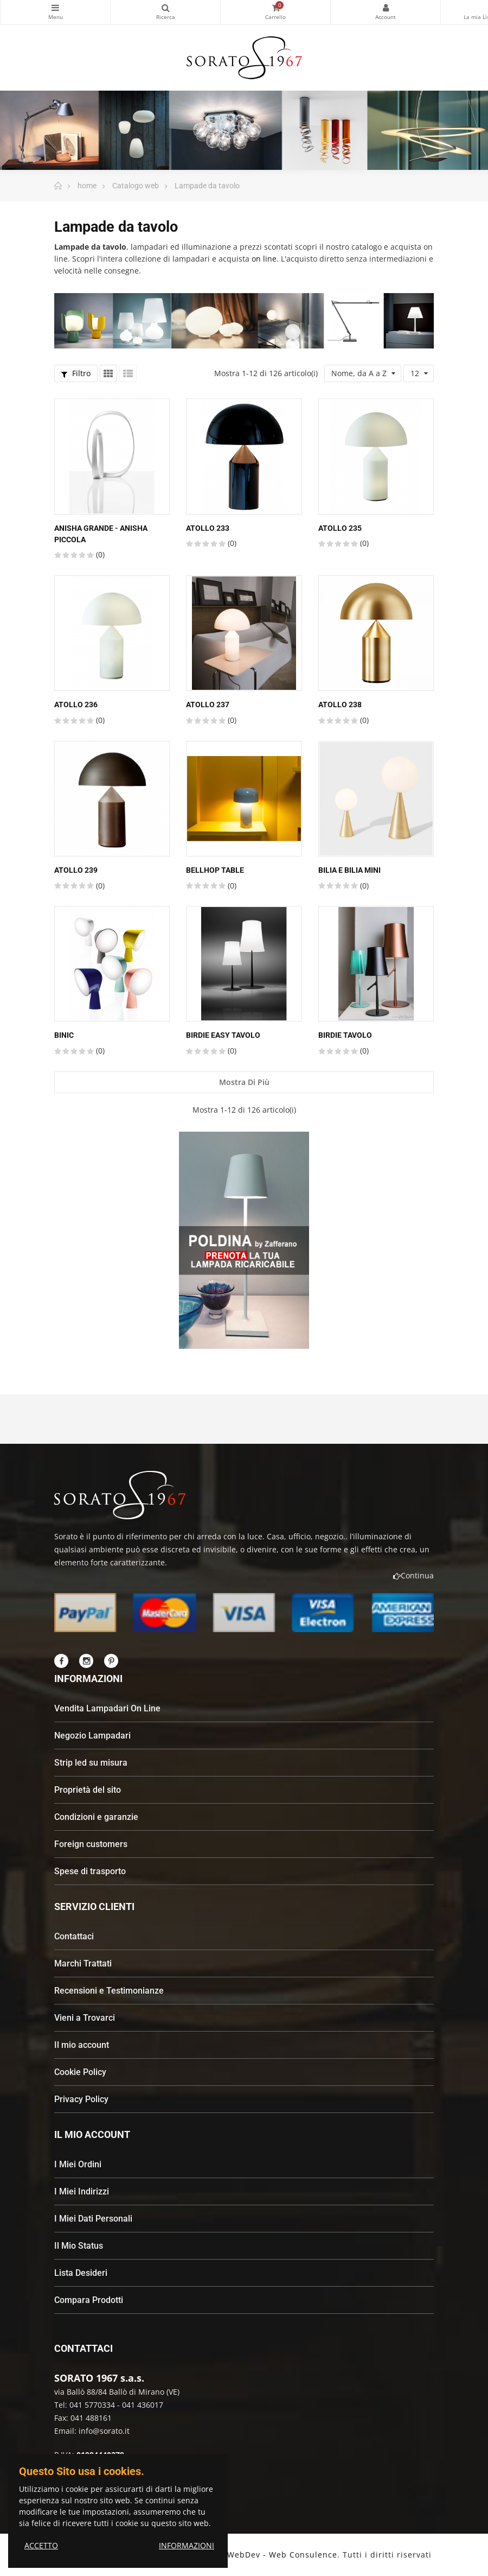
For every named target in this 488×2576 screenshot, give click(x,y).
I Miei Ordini (77, 2164)
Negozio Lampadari (92, 1735)
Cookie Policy (80, 2072)
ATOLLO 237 (207, 704)
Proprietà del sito (87, 1790)
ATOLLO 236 (76, 704)
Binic (64, 1035)
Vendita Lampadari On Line (107, 1708)
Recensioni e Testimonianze (109, 1990)
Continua (413, 1575)
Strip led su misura (90, 1762)
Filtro (76, 373)
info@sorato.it (104, 2431)
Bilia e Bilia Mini (349, 870)
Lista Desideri (80, 2273)
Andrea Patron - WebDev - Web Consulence (248, 2554)
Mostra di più (244, 1082)
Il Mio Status (78, 2246)
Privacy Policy (81, 2099)
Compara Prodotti (88, 2300)
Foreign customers (90, 1844)
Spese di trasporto (90, 1871)
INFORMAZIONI (186, 2545)
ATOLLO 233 (207, 528)
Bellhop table (215, 870)
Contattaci (74, 1936)
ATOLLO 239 (76, 870)
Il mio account (81, 2045)
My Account (385, 7)
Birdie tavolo (345, 1035)
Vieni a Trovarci (84, 2018)
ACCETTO (41, 2545)
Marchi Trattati (83, 1963)
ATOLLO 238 (340, 704)
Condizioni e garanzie (96, 1817)
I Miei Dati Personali (93, 2218)
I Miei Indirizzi (81, 2191)
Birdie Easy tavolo (223, 1035)
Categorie (55, 7)
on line (264, 258)
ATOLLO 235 (340, 528)
